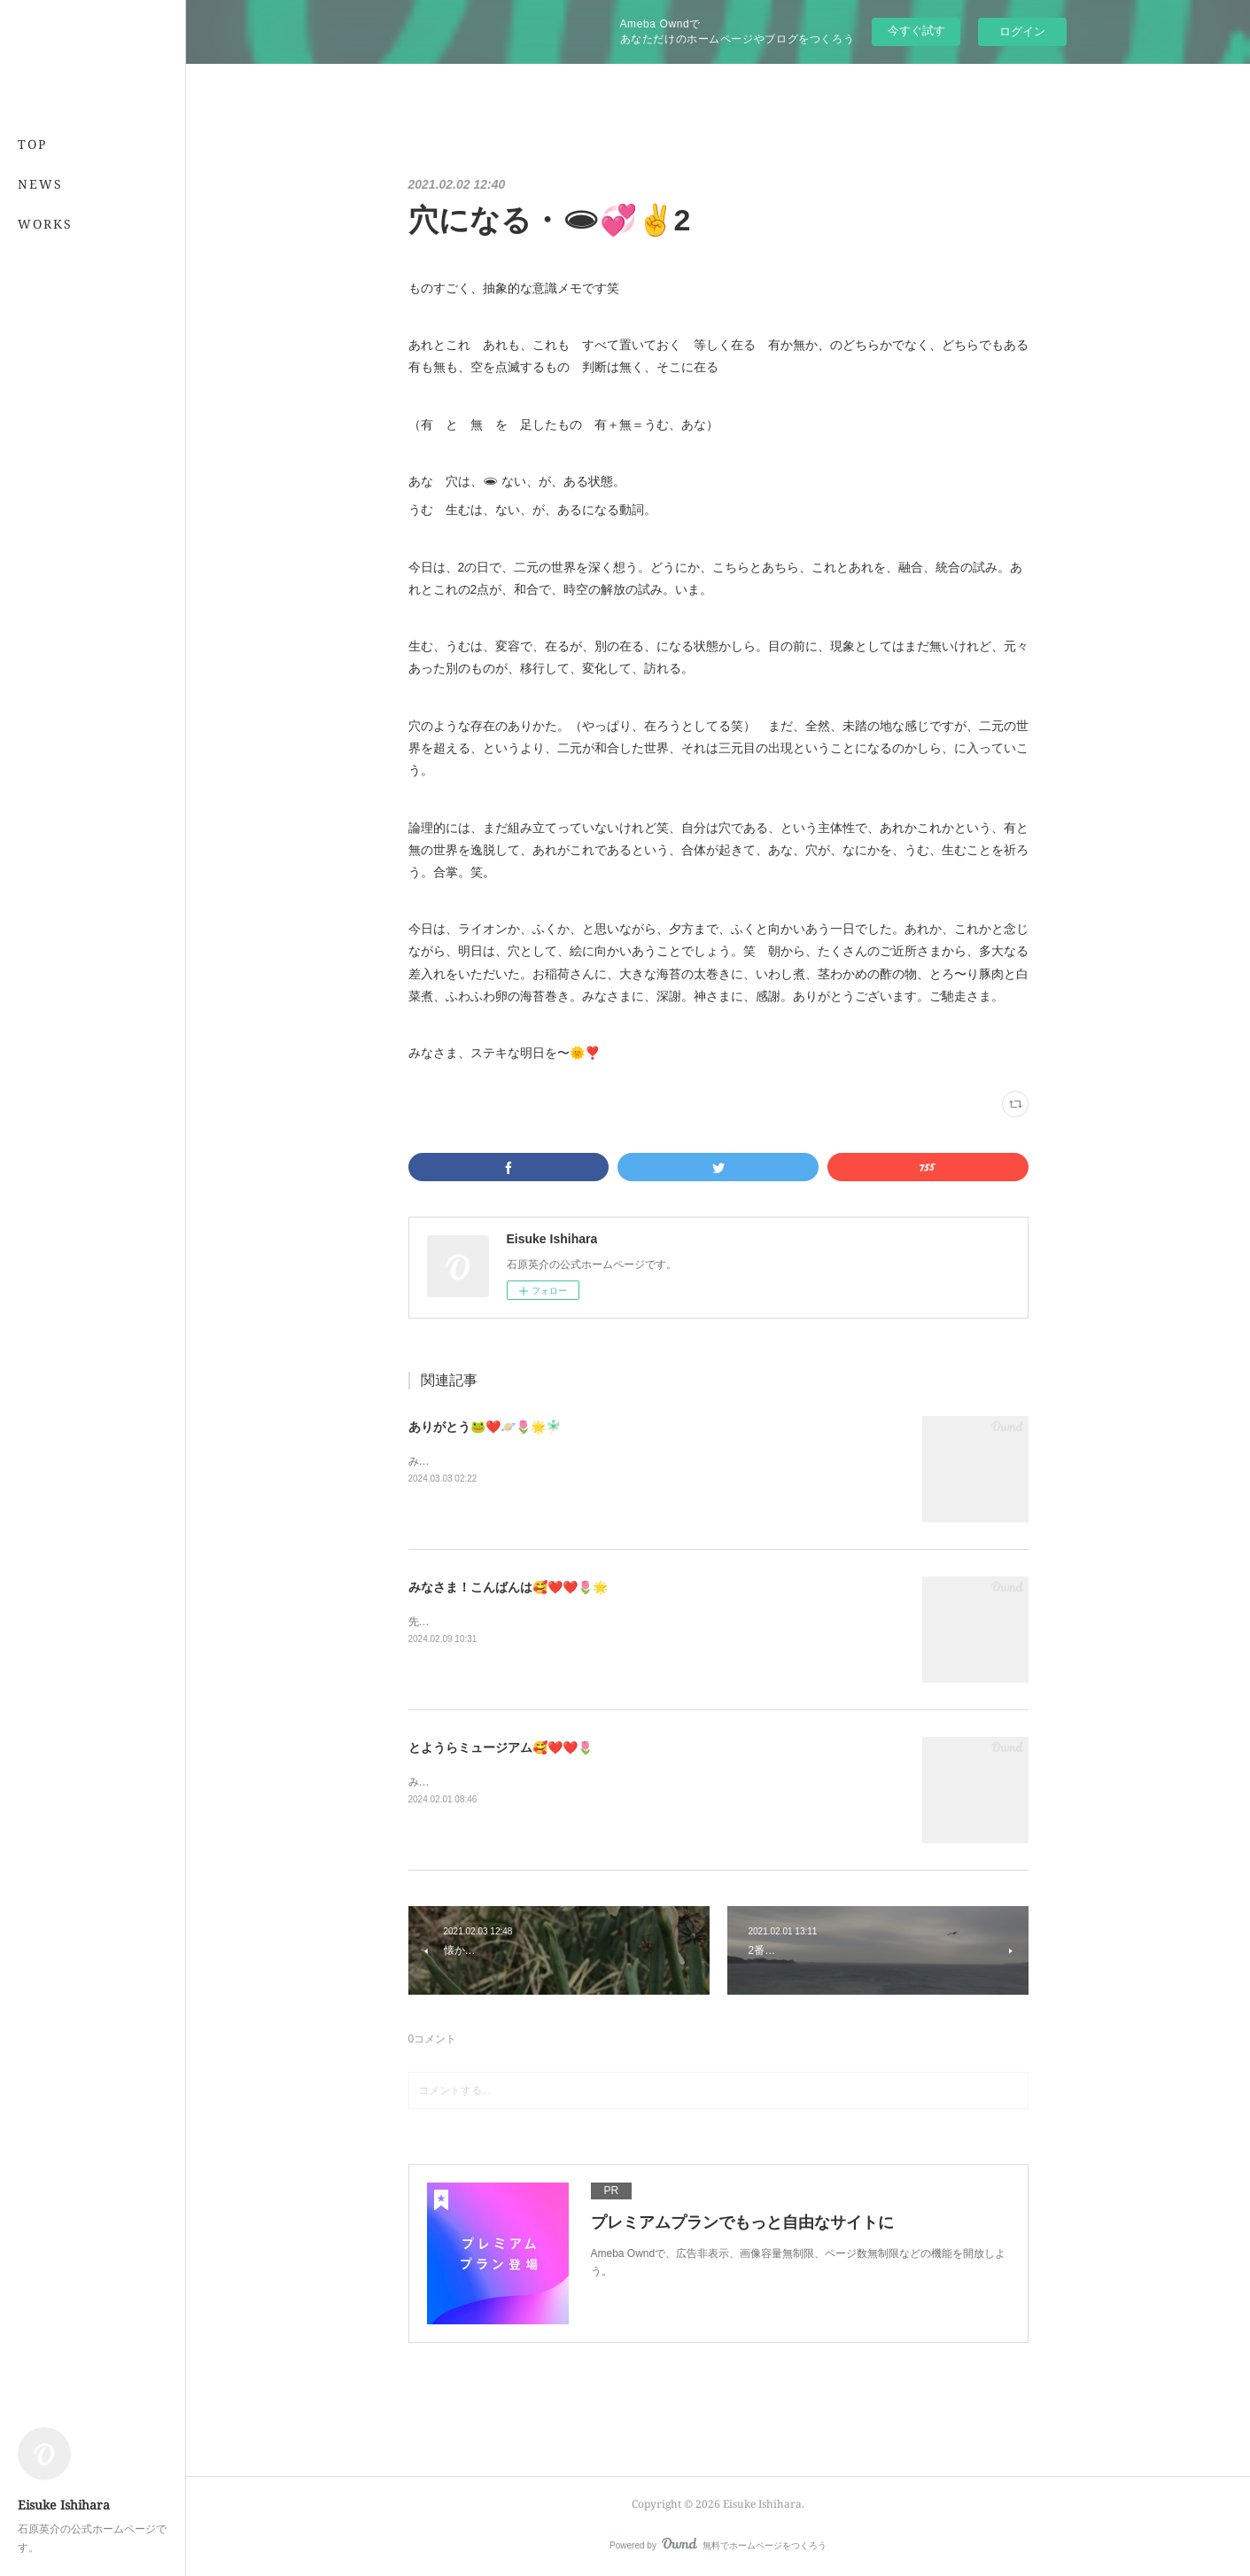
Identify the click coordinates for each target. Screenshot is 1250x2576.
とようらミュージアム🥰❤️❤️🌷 (500, 1747)
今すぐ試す (916, 30)
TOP (32, 144)
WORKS (45, 223)
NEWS (40, 183)
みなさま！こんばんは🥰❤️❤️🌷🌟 (508, 1587)
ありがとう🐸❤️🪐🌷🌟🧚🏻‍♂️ (484, 1427)
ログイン (1022, 31)
